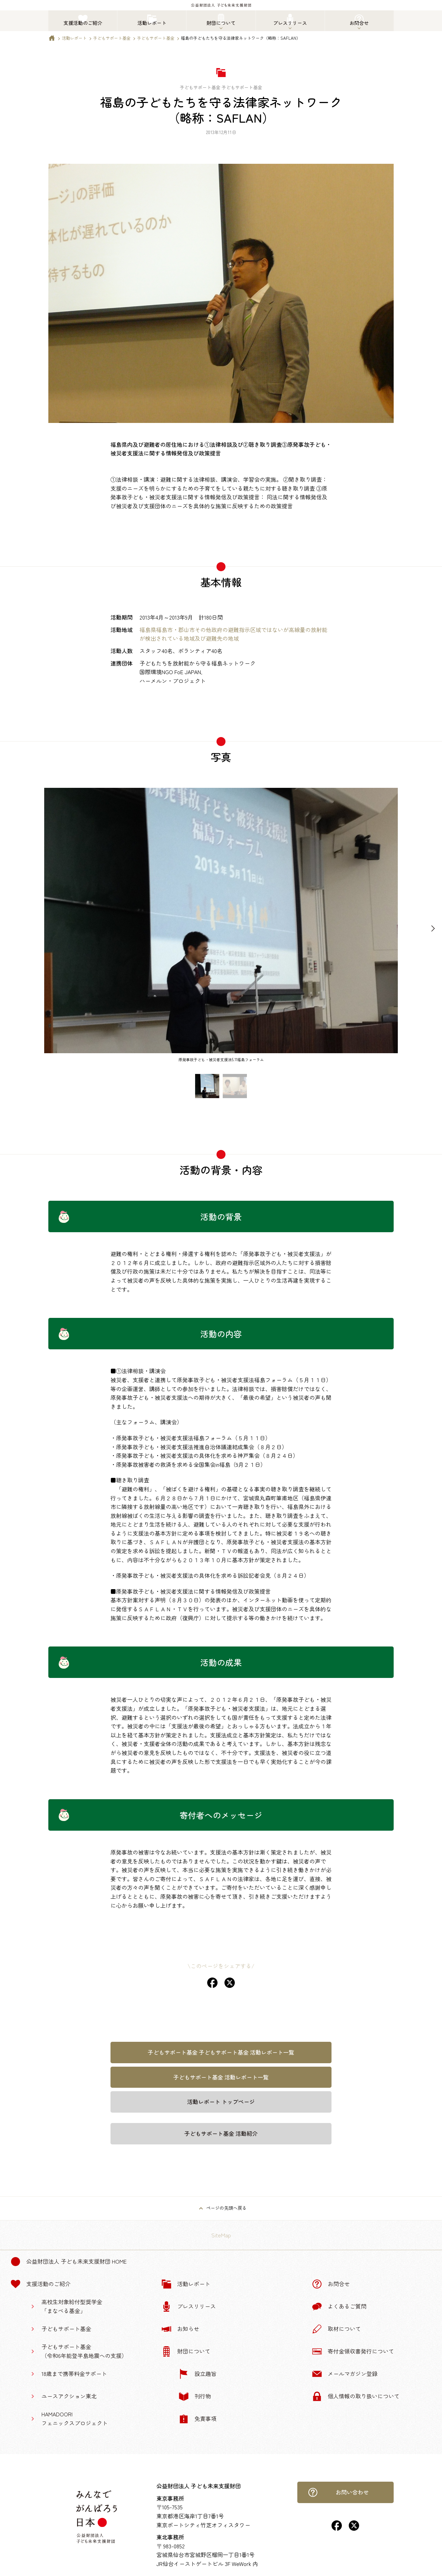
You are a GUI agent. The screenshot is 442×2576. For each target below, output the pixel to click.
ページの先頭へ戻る (226, 2208)
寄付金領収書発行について (353, 2351)
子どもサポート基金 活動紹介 (221, 2133)
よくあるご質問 (339, 2306)
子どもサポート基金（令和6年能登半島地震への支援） (84, 2351)
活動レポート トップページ (221, 2101)
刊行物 (195, 2396)
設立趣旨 (198, 2374)
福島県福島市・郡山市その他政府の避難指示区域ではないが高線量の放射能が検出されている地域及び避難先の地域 (233, 634)
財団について (185, 2351)
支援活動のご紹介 (40, 2284)
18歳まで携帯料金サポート (74, 2373)
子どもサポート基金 (112, 38)
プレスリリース (188, 2306)
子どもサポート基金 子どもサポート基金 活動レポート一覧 (221, 2052)
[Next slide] (433, 928)
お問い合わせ (338, 2492)
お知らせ (180, 2329)
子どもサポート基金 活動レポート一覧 (221, 2077)
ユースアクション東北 (69, 2396)
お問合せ (331, 2284)
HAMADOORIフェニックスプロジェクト (74, 2418)
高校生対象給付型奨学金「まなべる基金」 (71, 2306)
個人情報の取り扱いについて (356, 2396)
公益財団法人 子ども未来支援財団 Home (68, 2261)
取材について (336, 2329)
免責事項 (198, 2419)
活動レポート (74, 38)
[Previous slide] (9, 928)
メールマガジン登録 (344, 2374)
